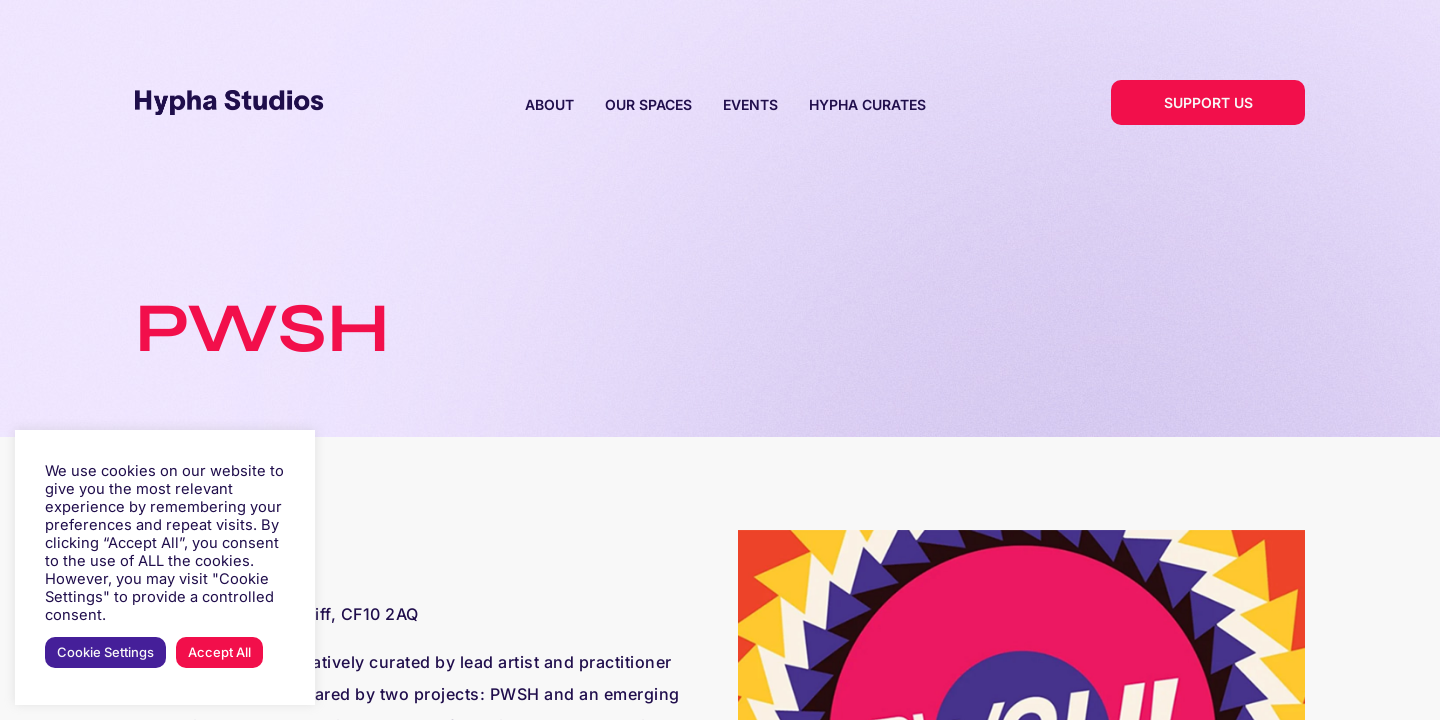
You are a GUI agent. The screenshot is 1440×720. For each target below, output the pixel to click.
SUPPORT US (1208, 102)
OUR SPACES (648, 104)
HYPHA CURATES (867, 104)
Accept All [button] (219, 652)
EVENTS (750, 104)
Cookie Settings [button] (105, 652)
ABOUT (549, 104)
